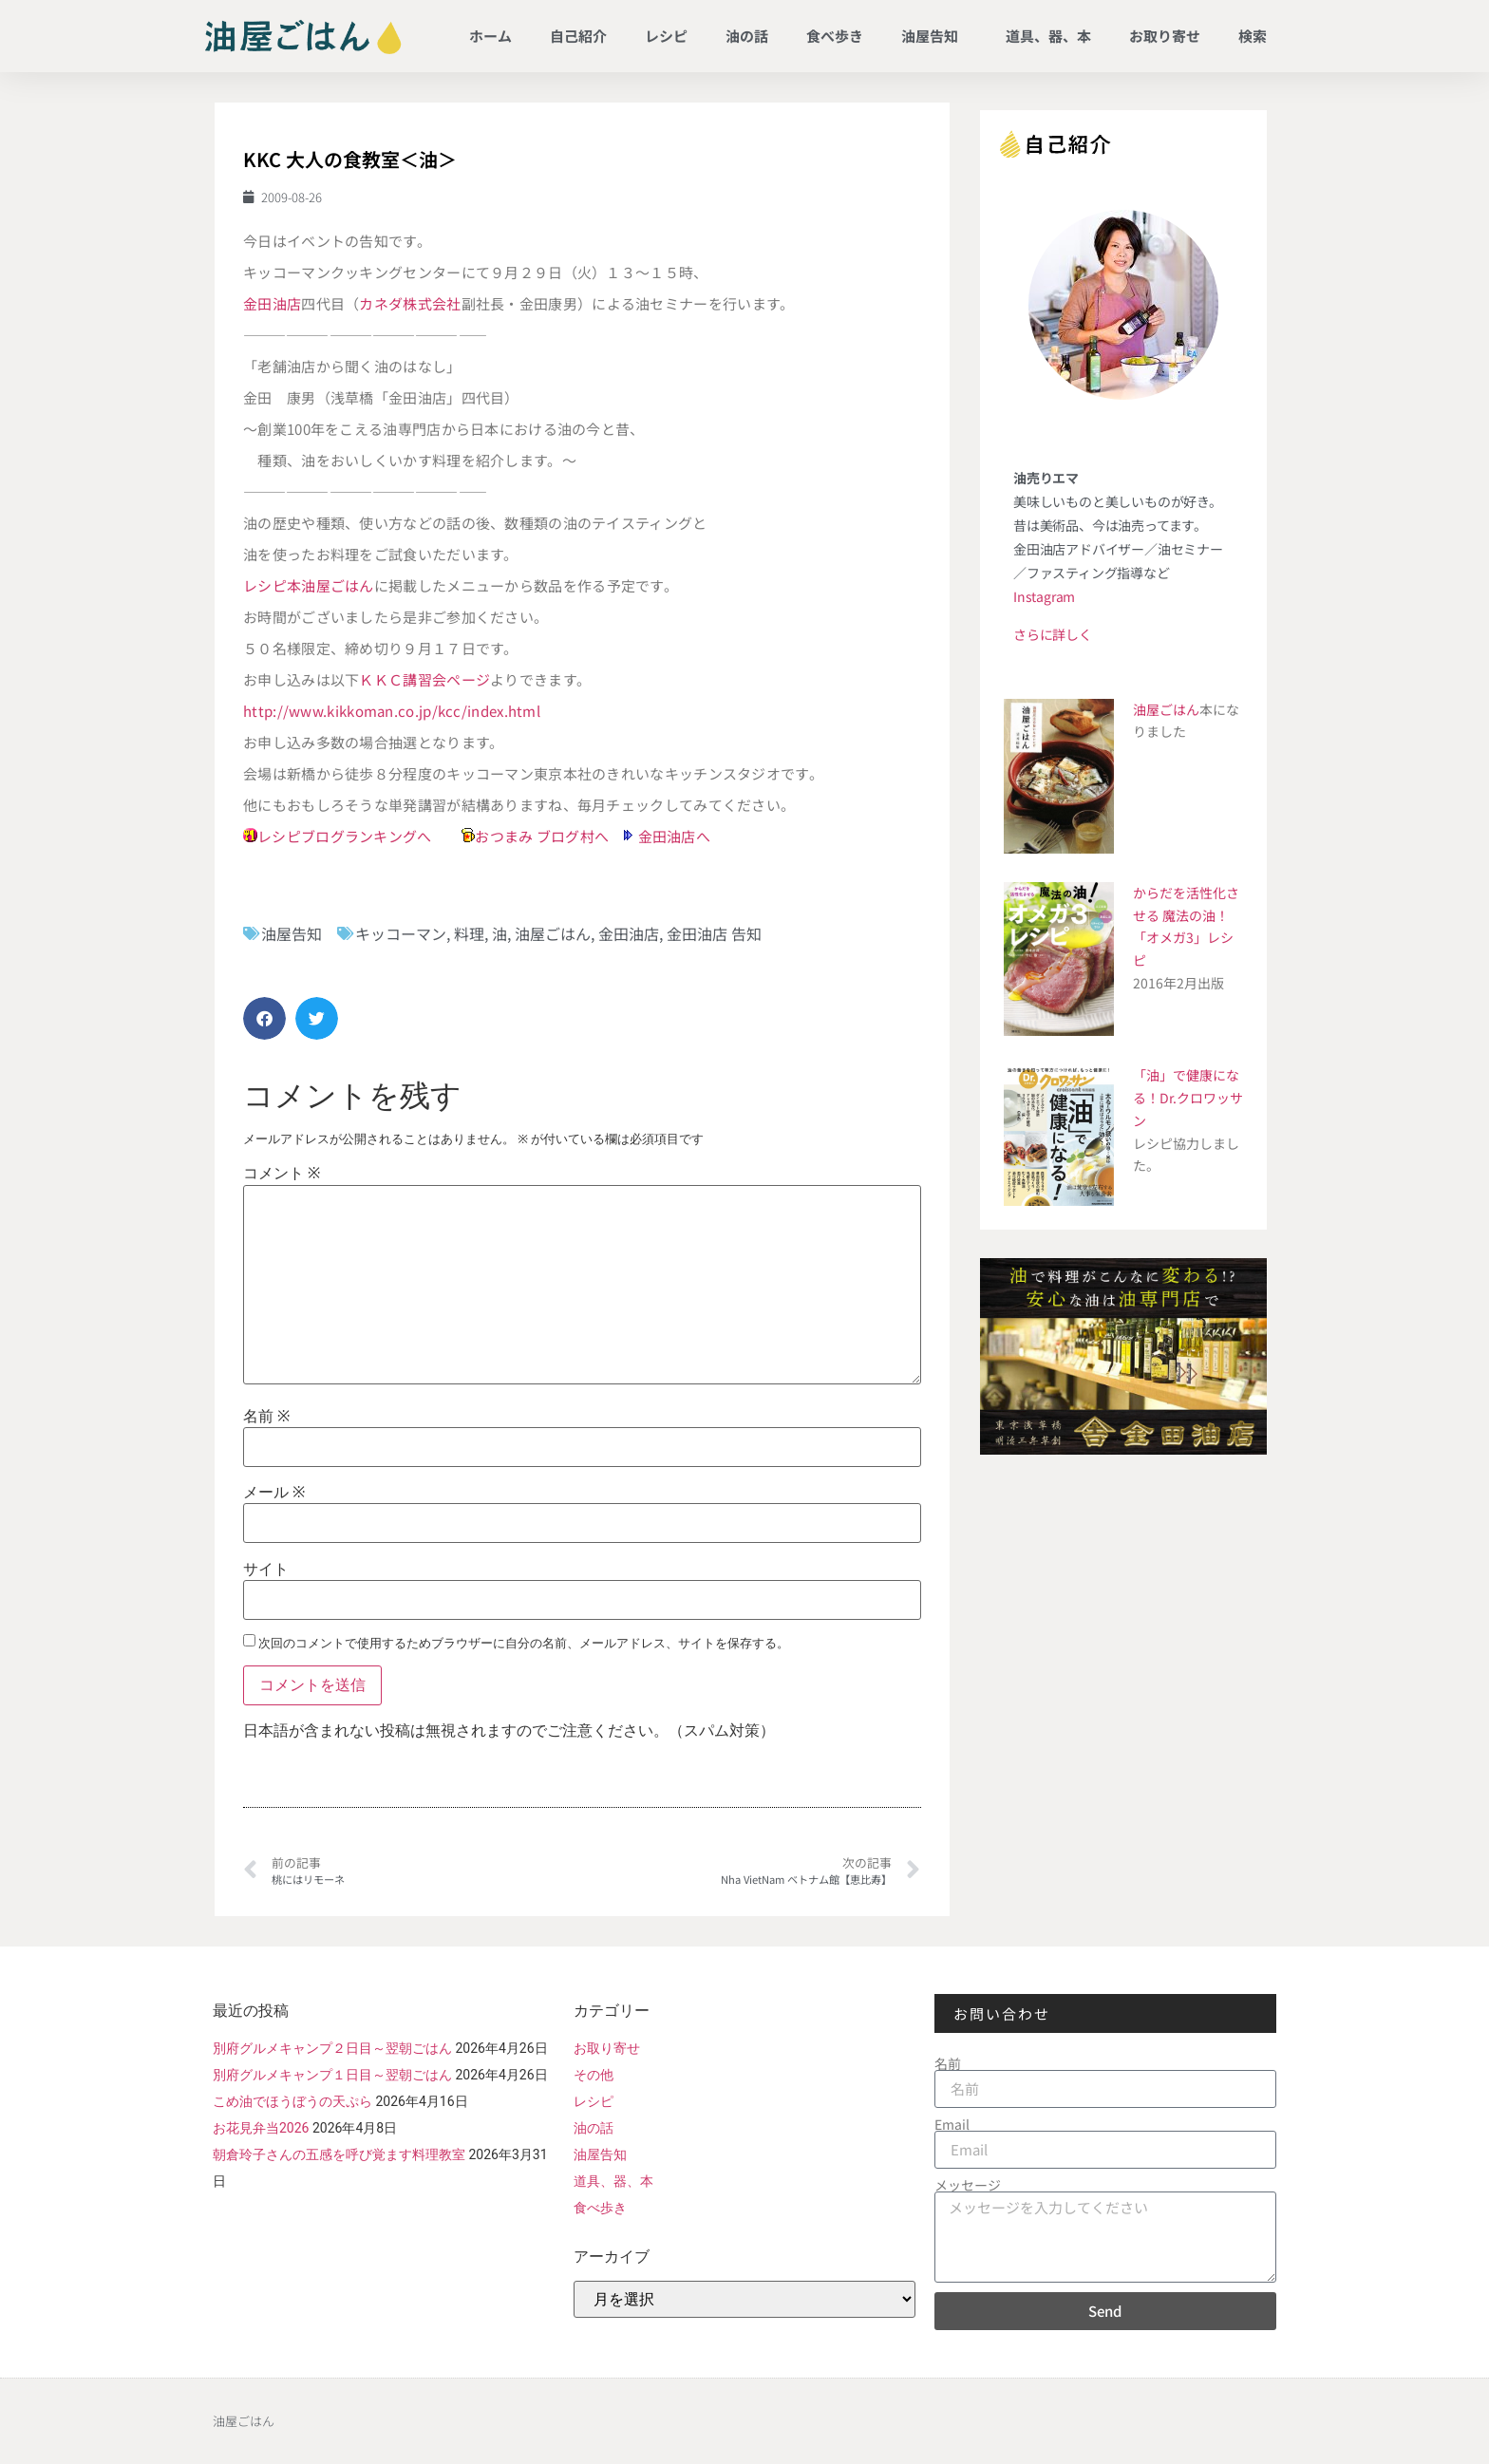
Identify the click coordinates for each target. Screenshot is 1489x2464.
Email (952, 2124)
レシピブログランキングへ (344, 836)
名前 (266, 1416)
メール (274, 1492)
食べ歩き (834, 36)
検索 (1252, 36)
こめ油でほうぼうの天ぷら (292, 2101)
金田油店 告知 (714, 933)
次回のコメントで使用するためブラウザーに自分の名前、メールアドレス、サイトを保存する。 (523, 1643)
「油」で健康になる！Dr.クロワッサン (1188, 1097)
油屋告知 (934, 36)
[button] (264, 1018)
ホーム (490, 36)
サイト (266, 1569)
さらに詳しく (1052, 634)
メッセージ (967, 2184)
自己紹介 (578, 36)
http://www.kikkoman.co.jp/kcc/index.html (391, 711)
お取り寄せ (1164, 36)
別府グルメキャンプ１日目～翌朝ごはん (332, 2074)
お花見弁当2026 (261, 2127)
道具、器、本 (1048, 36)
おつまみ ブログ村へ (542, 836)
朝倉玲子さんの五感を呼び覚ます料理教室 (339, 2154)
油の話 (747, 36)
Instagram (1044, 596)
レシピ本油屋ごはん (308, 585)
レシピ (666, 36)
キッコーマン (400, 933)
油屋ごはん (553, 933)
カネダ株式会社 (410, 303)
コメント (281, 1173)
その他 (593, 2074)
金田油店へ (674, 836)
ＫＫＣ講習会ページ (424, 679)
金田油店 (272, 303)
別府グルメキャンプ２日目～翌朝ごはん (332, 2048)
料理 (469, 933)
